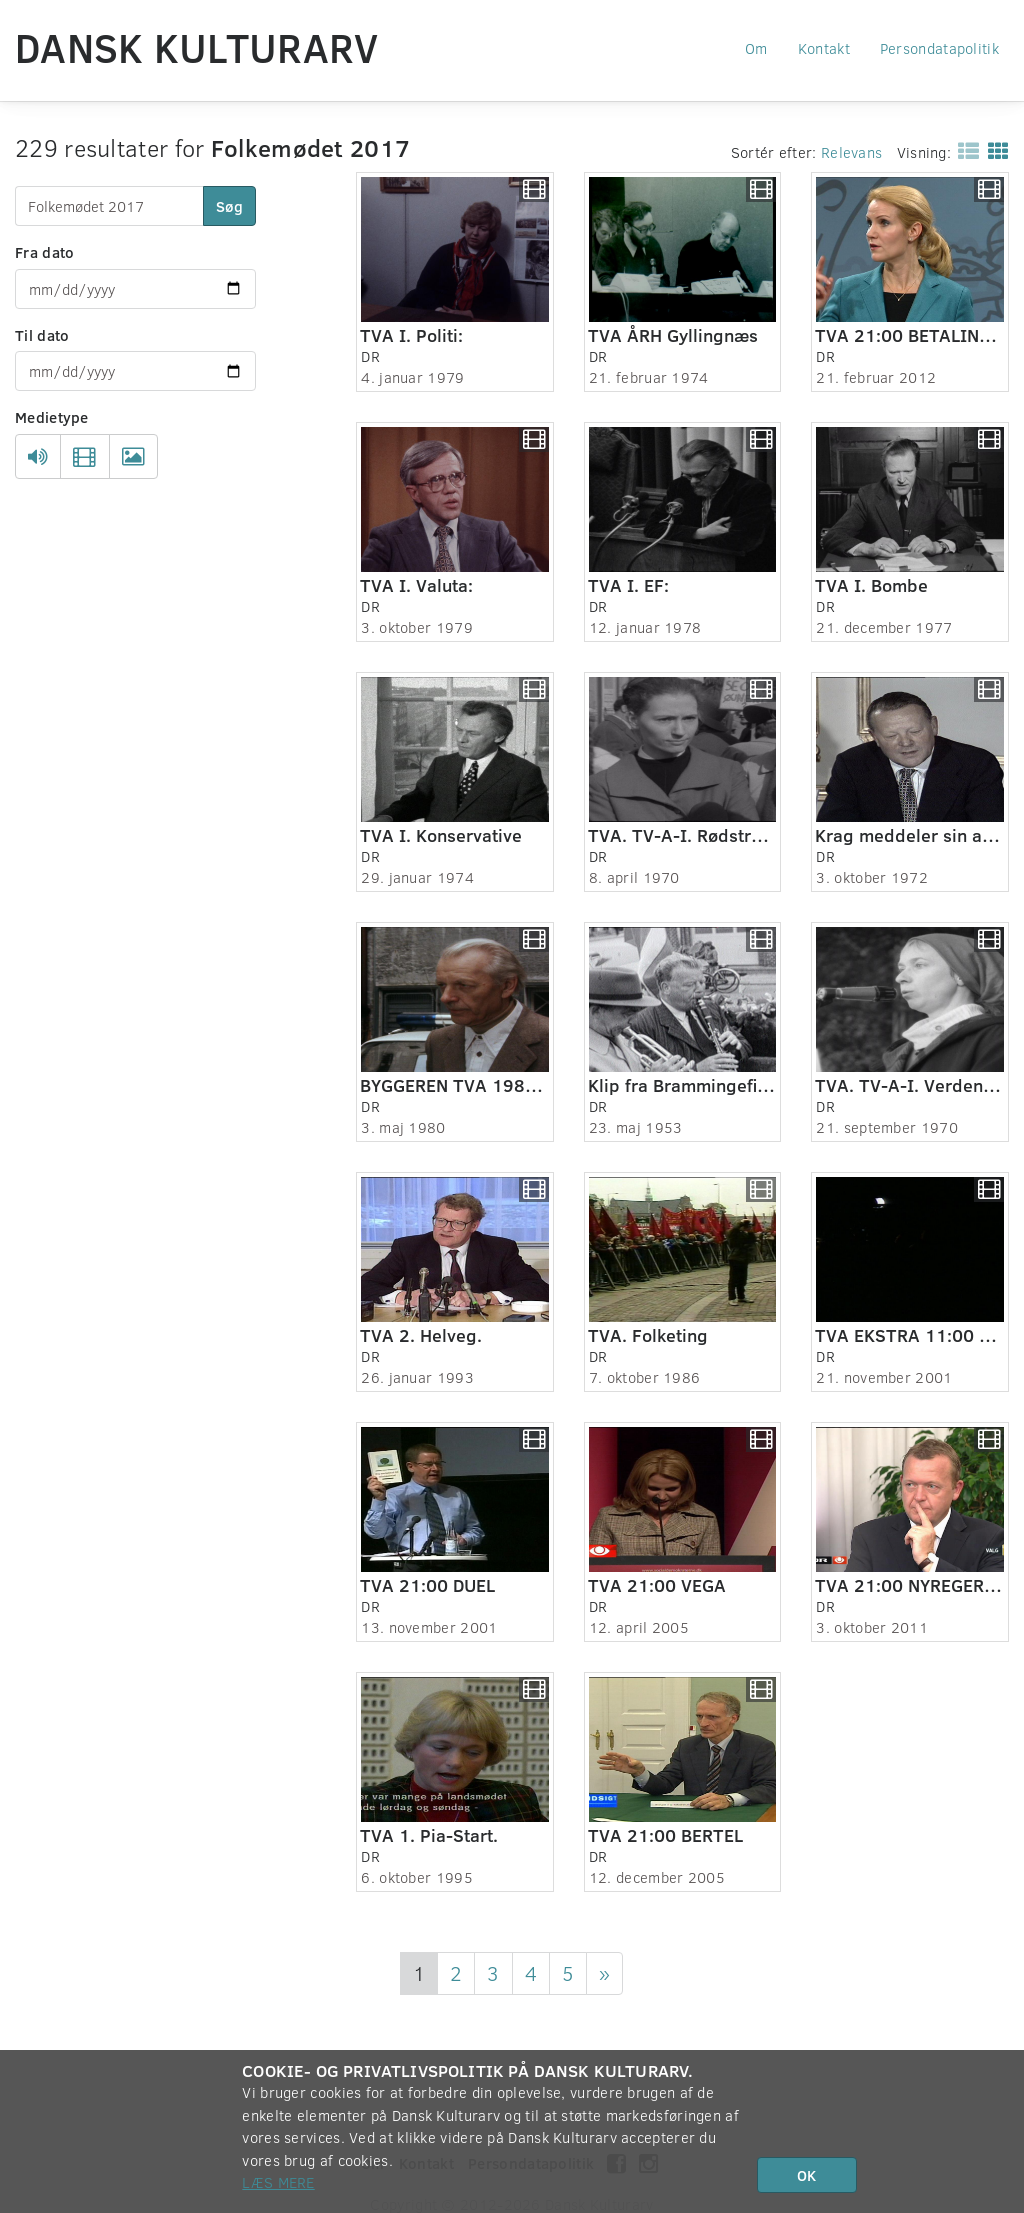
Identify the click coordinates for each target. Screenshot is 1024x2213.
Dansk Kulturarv (197, 47)
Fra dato (44, 252)
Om (756, 48)
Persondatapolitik (939, 48)
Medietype (52, 417)
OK (806, 2175)
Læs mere (278, 2182)
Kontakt (824, 48)
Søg (229, 206)
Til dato (42, 335)
